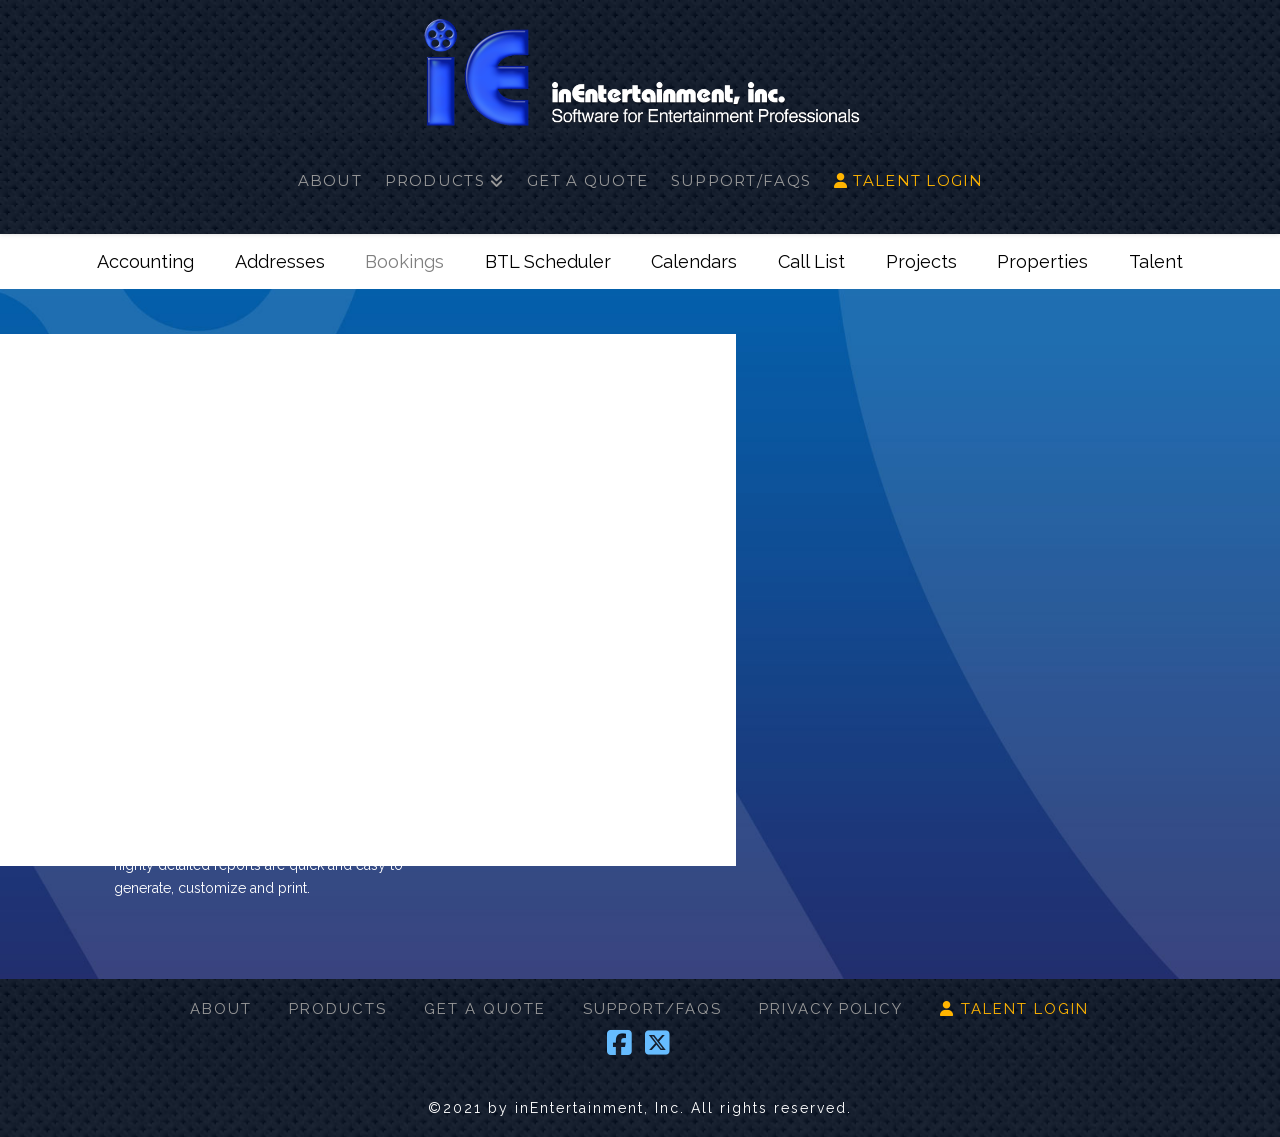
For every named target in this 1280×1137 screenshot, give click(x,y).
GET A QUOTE (485, 1009)
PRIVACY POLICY (831, 1009)
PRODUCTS (338, 1009)
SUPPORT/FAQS (652, 1009)
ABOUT (221, 1009)
